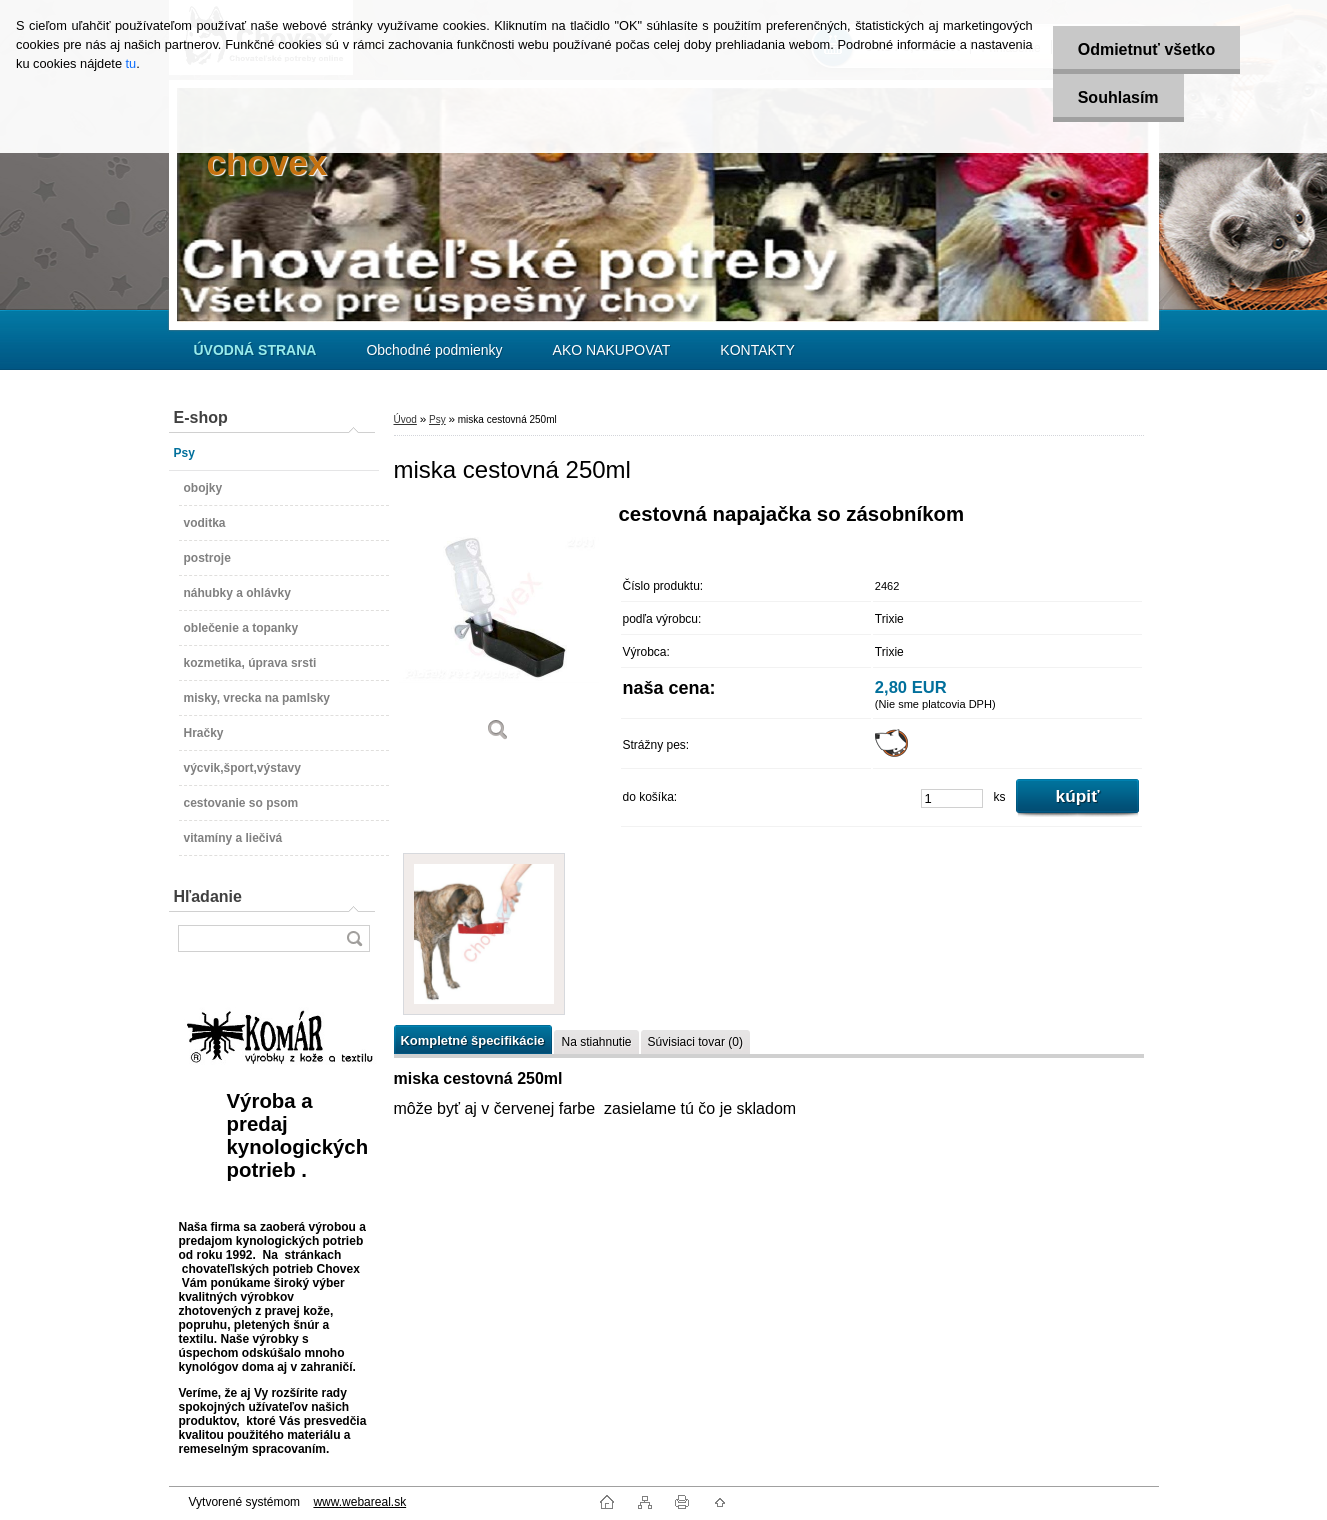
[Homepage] (255, 350)
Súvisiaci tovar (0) (695, 1042)
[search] (354, 938)
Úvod (405, 419)
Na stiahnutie (596, 1042)
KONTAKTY (757, 350)
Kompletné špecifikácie (473, 1040)
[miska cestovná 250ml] (499, 629)
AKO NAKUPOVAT (612, 350)
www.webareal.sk (359, 1502)
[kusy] (952, 798)
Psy (437, 419)
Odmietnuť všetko (1146, 49)
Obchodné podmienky (434, 350)
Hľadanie (208, 896)
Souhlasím (1118, 97)
